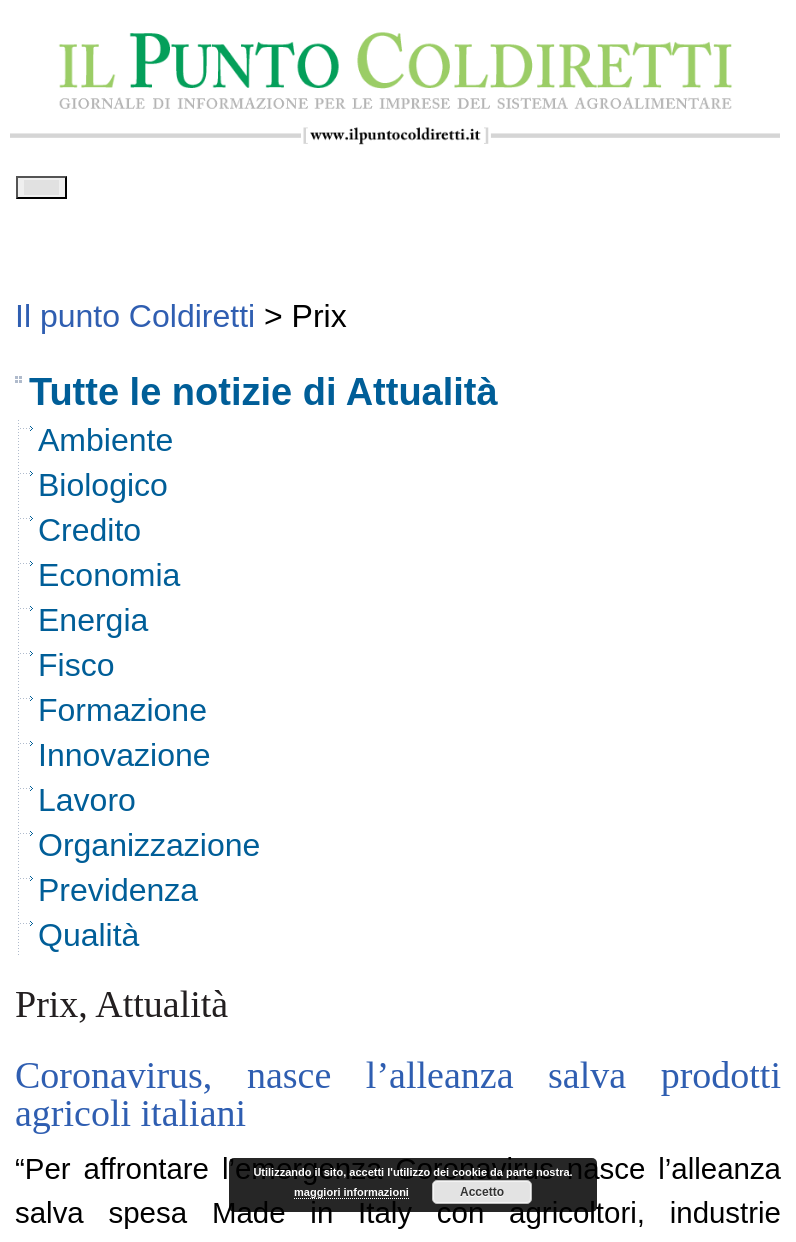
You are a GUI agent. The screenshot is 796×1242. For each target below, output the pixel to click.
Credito (89, 537)
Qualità (88, 942)
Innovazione (124, 762)
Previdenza (118, 897)
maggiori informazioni (351, 1192)
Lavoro (87, 807)
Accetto (482, 1192)
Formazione (122, 717)
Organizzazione (149, 852)
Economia (109, 582)
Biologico (103, 492)
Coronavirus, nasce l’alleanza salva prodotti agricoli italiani (398, 1101)
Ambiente (105, 447)
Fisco (76, 672)
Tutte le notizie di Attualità (263, 399)
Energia (93, 627)
